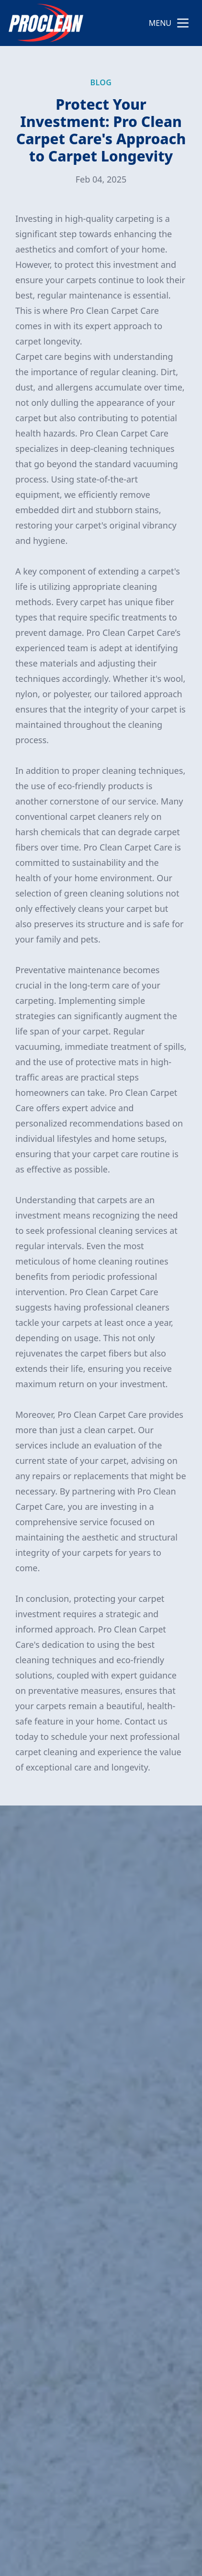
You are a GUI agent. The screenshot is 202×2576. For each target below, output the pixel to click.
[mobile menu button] (182, 23)
